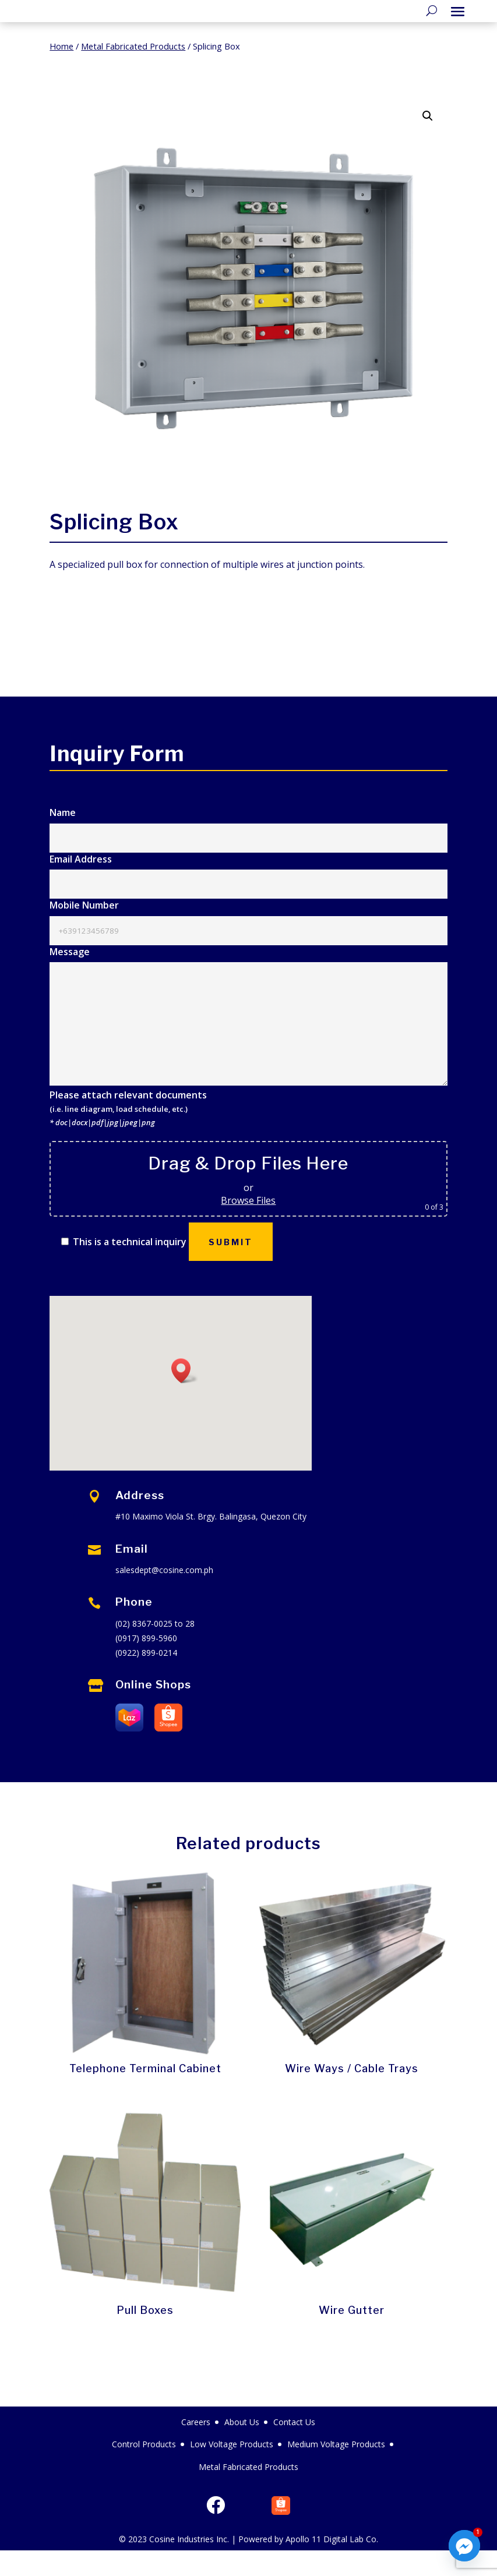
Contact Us (294, 2447)
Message (248, 1042)
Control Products (144, 2469)
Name (248, 850)
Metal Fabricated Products (133, 71)
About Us (241, 2447)
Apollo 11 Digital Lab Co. (331, 2564)
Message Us (393, 651)
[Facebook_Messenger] (464, 2545)
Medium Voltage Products (336, 2469)
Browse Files (248, 1226)
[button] (427, 141)
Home (61, 71)
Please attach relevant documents (128, 1133)
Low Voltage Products (231, 2469)
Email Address (248, 897)
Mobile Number (248, 943)
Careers (195, 2447)
